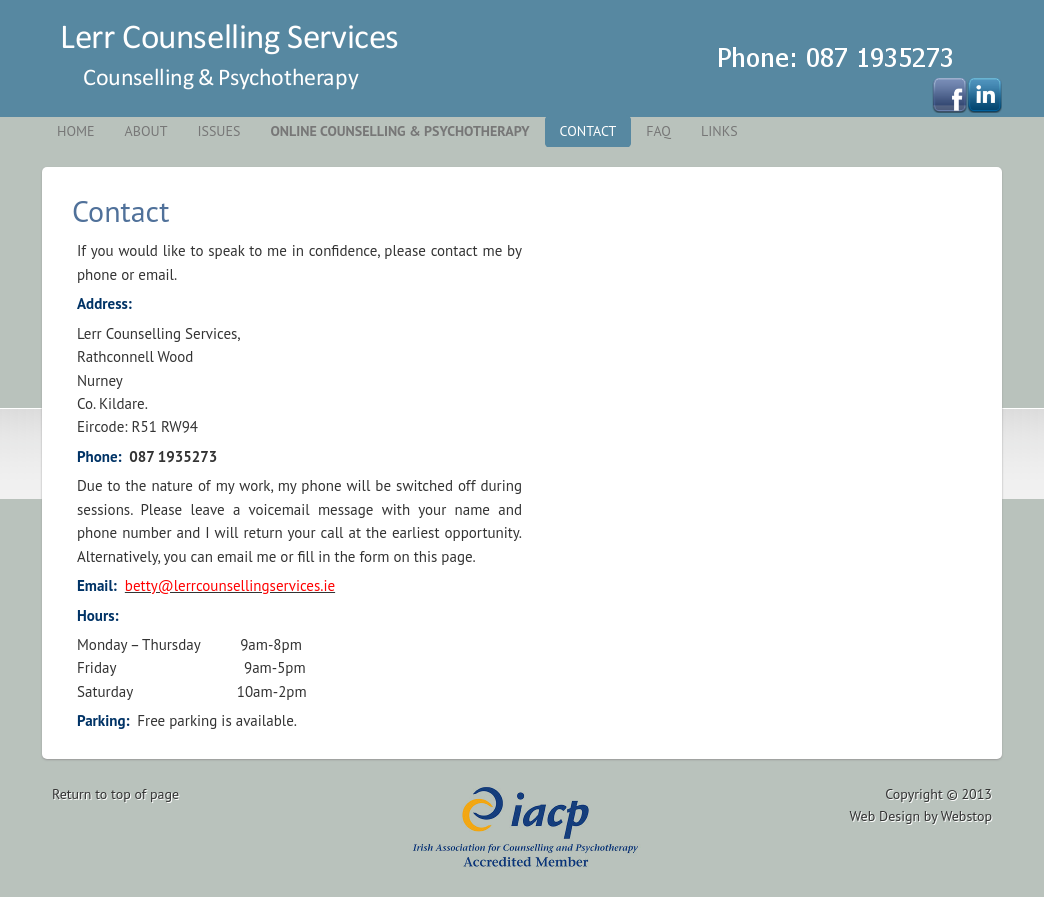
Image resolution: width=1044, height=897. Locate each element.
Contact (588, 131)
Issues (218, 131)
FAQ (658, 131)
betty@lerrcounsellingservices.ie (230, 585)
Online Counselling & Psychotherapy (399, 131)
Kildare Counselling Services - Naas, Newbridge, (217, 57)
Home (76, 131)
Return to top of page (115, 794)
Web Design (885, 816)
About (146, 131)
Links (719, 131)
